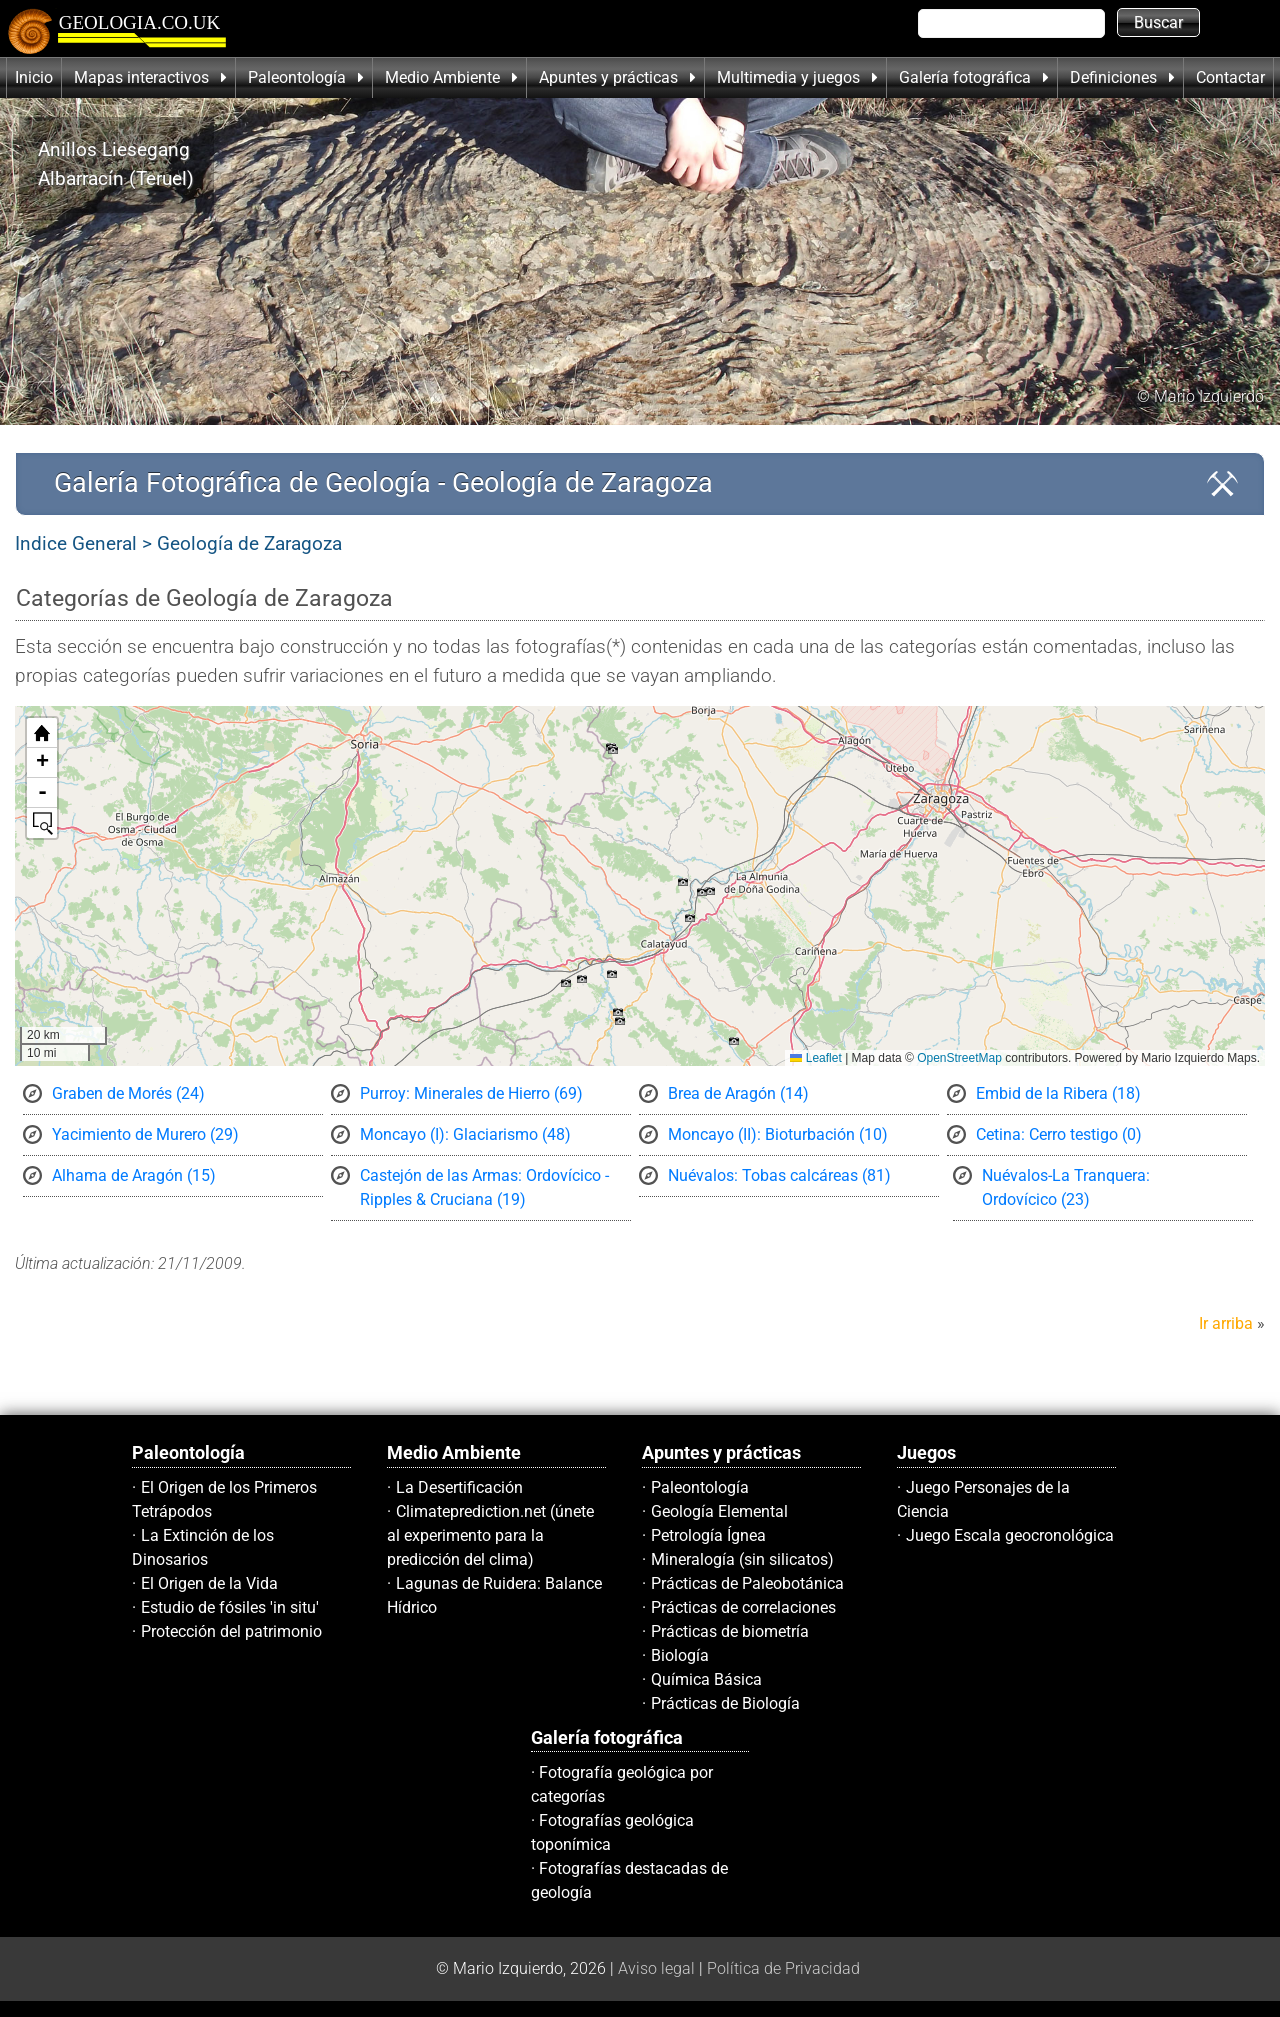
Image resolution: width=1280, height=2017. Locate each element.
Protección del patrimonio (231, 1631)
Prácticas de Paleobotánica (747, 1583)
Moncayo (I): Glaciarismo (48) (465, 1134)
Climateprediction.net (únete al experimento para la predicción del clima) (490, 1535)
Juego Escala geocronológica (1010, 1535)
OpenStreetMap (959, 1058)
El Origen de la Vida (209, 1583)
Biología (680, 1655)
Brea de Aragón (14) (738, 1093)
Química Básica (706, 1679)
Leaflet (815, 1058)
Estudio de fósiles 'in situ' (230, 1607)
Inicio (34, 77)
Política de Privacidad (783, 1968)
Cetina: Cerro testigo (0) (1059, 1134)
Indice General (76, 543)
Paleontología (700, 1487)
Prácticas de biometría (730, 1631)
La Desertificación (459, 1487)
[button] (702, 892)
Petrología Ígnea (708, 1535)
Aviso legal (656, 1968)
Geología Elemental (719, 1511)
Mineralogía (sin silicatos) (742, 1559)
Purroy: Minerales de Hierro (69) (471, 1093)
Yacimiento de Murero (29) (145, 1134)
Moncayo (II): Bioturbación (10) (778, 1134)
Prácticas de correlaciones (743, 1607)
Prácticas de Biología (725, 1703)
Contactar (1230, 77)
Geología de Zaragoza (249, 543)
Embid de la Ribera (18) (1058, 1093)
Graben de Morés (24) (128, 1093)
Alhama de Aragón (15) (134, 1175)
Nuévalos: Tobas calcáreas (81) (779, 1175)
